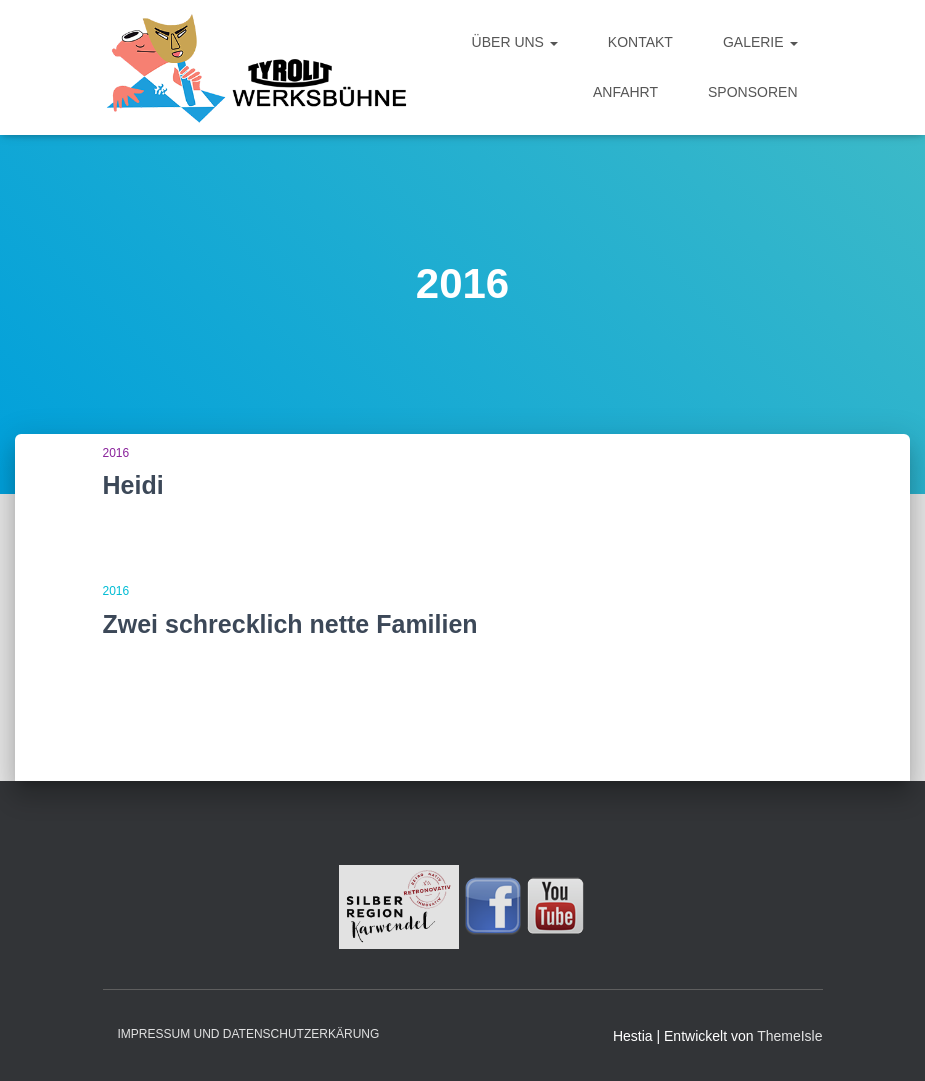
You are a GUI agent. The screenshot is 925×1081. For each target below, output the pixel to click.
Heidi (133, 485)
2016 (116, 453)
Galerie (760, 42)
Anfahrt (625, 92)
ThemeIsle (789, 1036)
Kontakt (640, 42)
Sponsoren (752, 92)
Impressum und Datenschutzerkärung (249, 1034)
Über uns (515, 42)
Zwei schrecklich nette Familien (290, 624)
